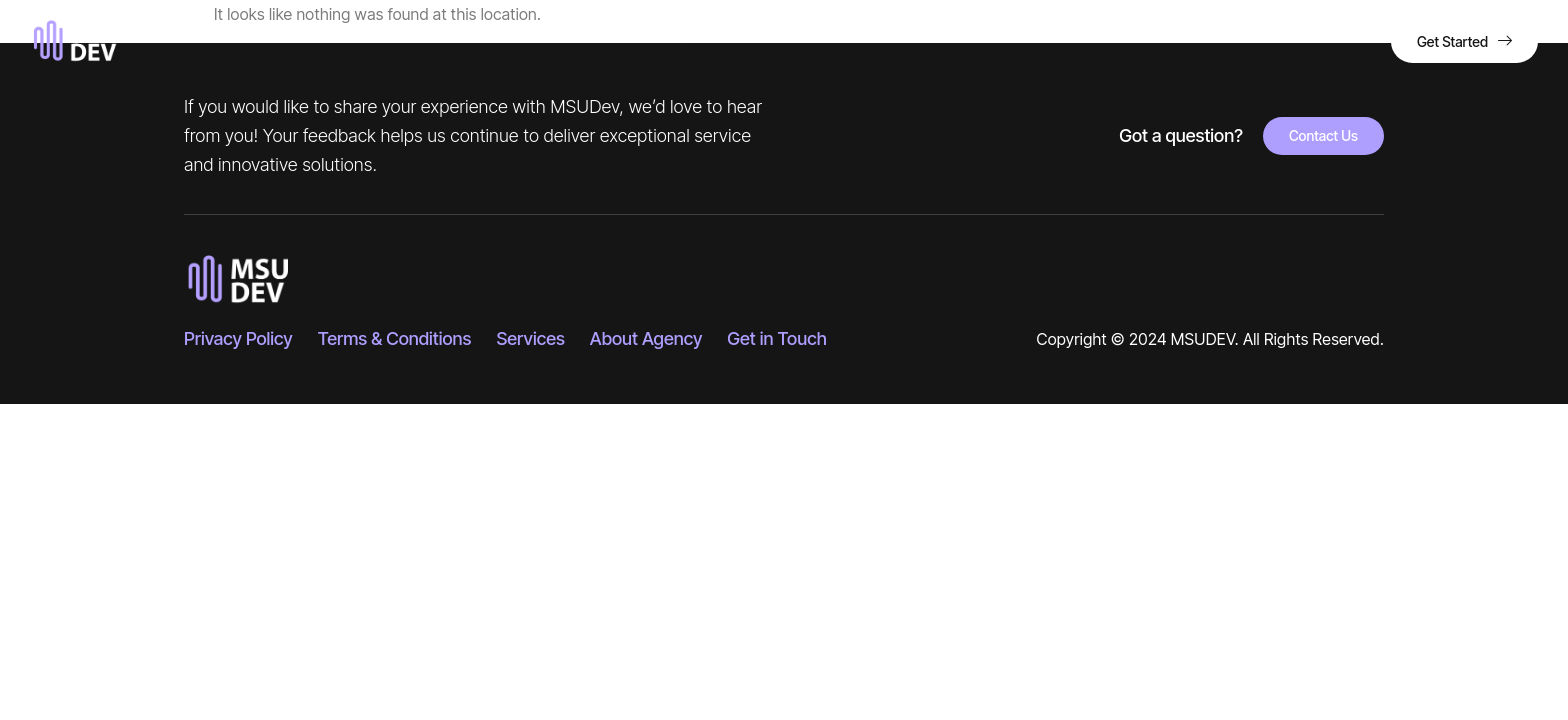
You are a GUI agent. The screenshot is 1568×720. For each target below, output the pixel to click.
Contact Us (940, 41)
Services (821, 42)
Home (611, 41)
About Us (708, 41)
